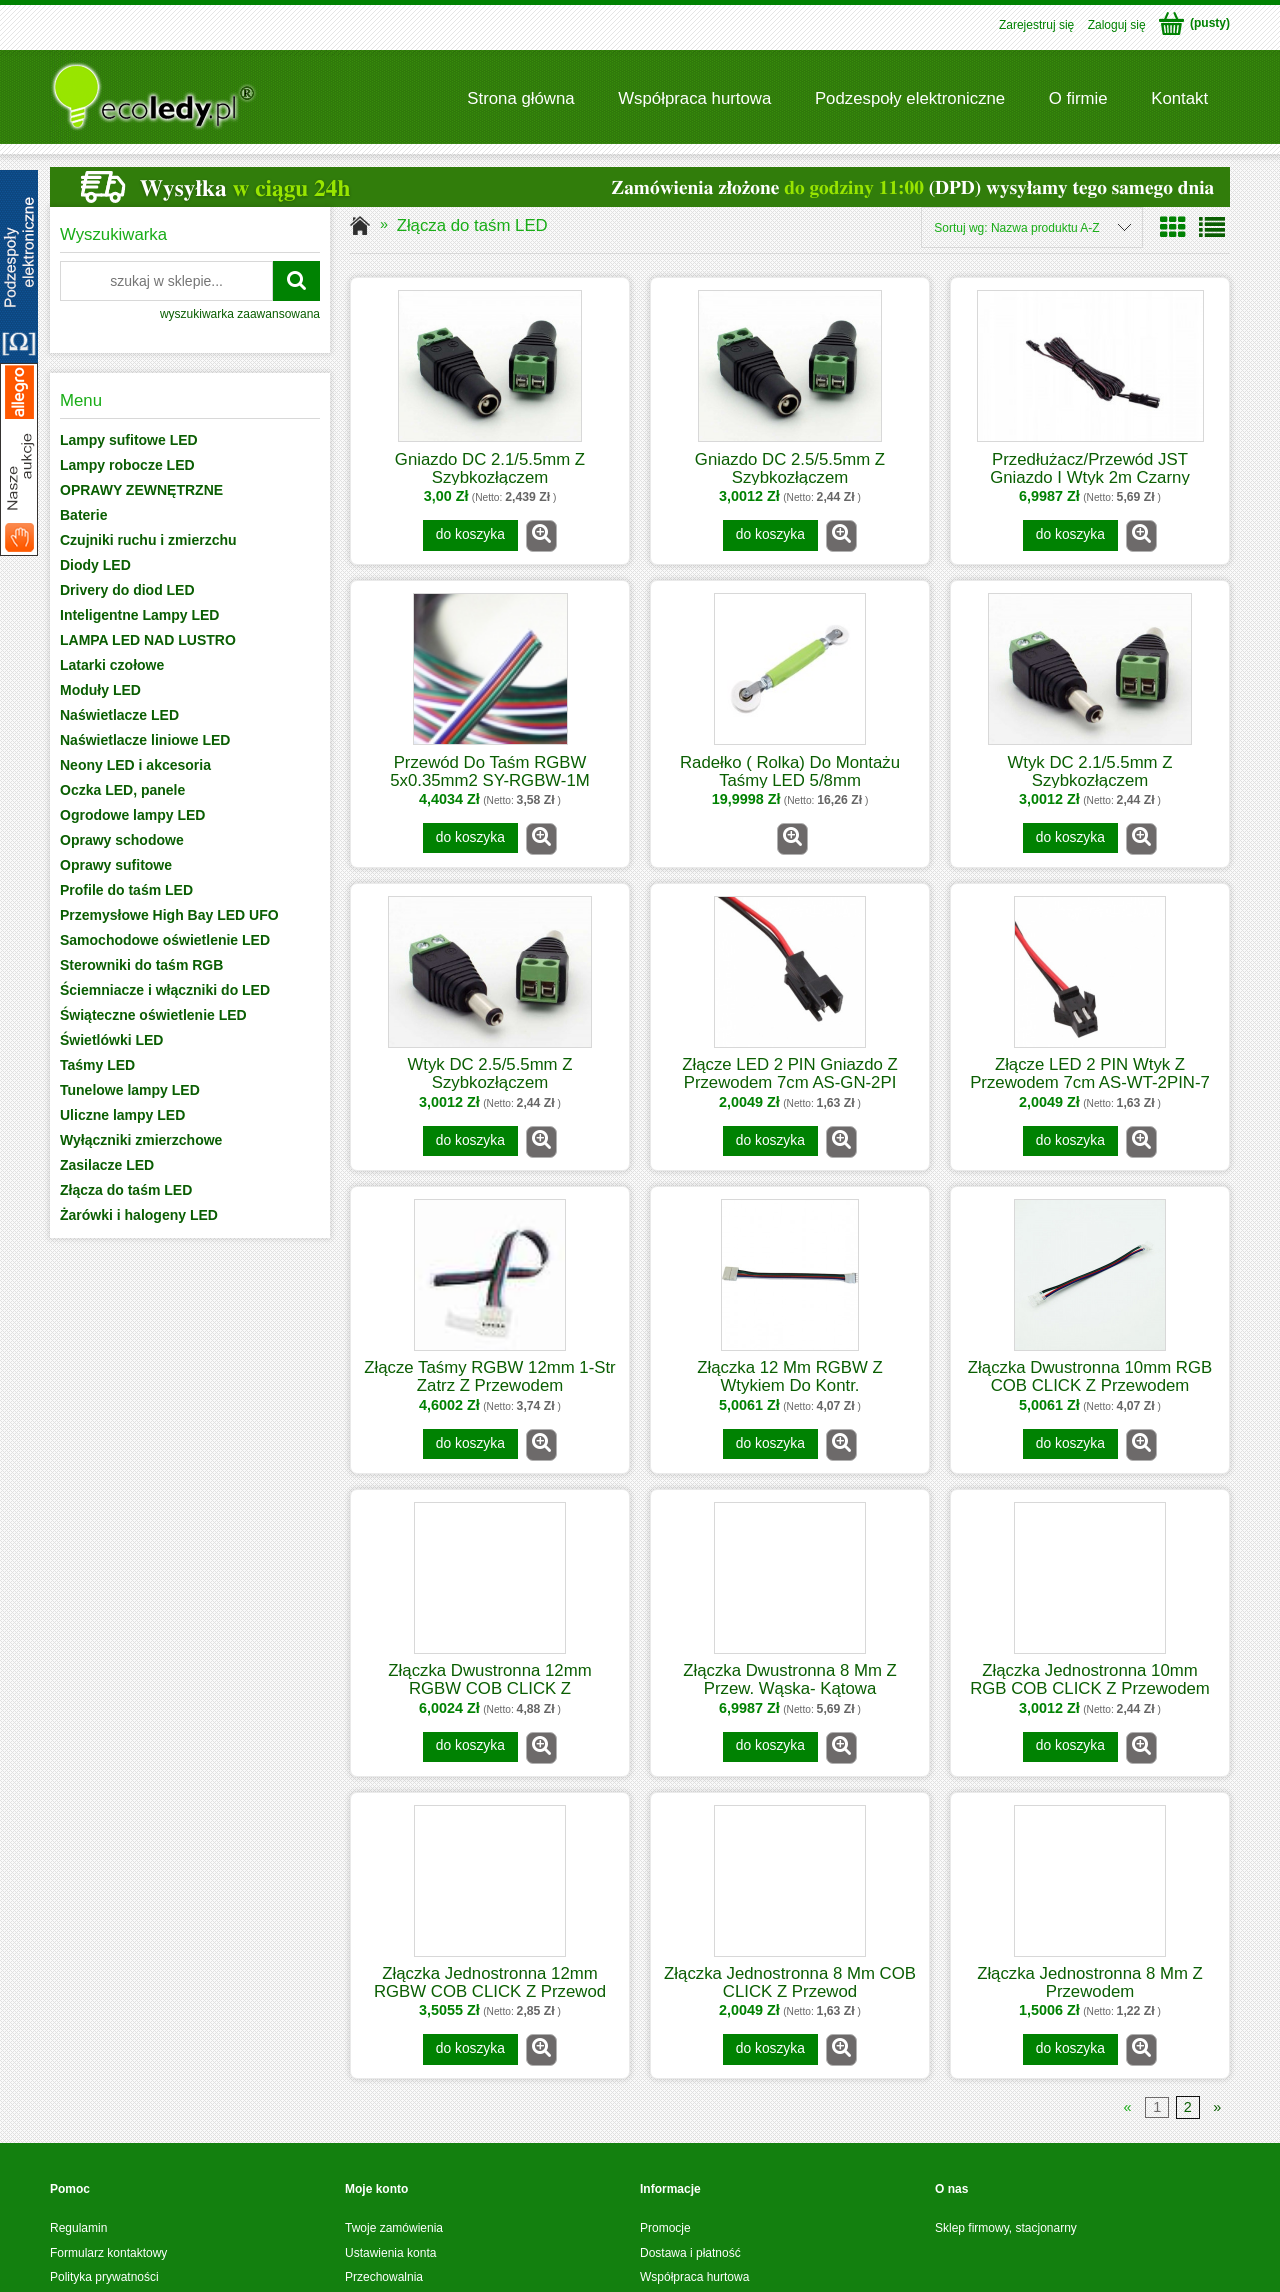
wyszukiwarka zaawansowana (240, 314)
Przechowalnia (384, 2277)
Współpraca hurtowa (694, 2277)
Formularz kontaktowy (108, 2253)
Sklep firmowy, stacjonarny (1006, 2228)
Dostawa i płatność (690, 2253)
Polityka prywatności (104, 2277)
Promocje (665, 2228)
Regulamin (78, 2228)
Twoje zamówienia (394, 2228)
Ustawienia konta (390, 2253)
